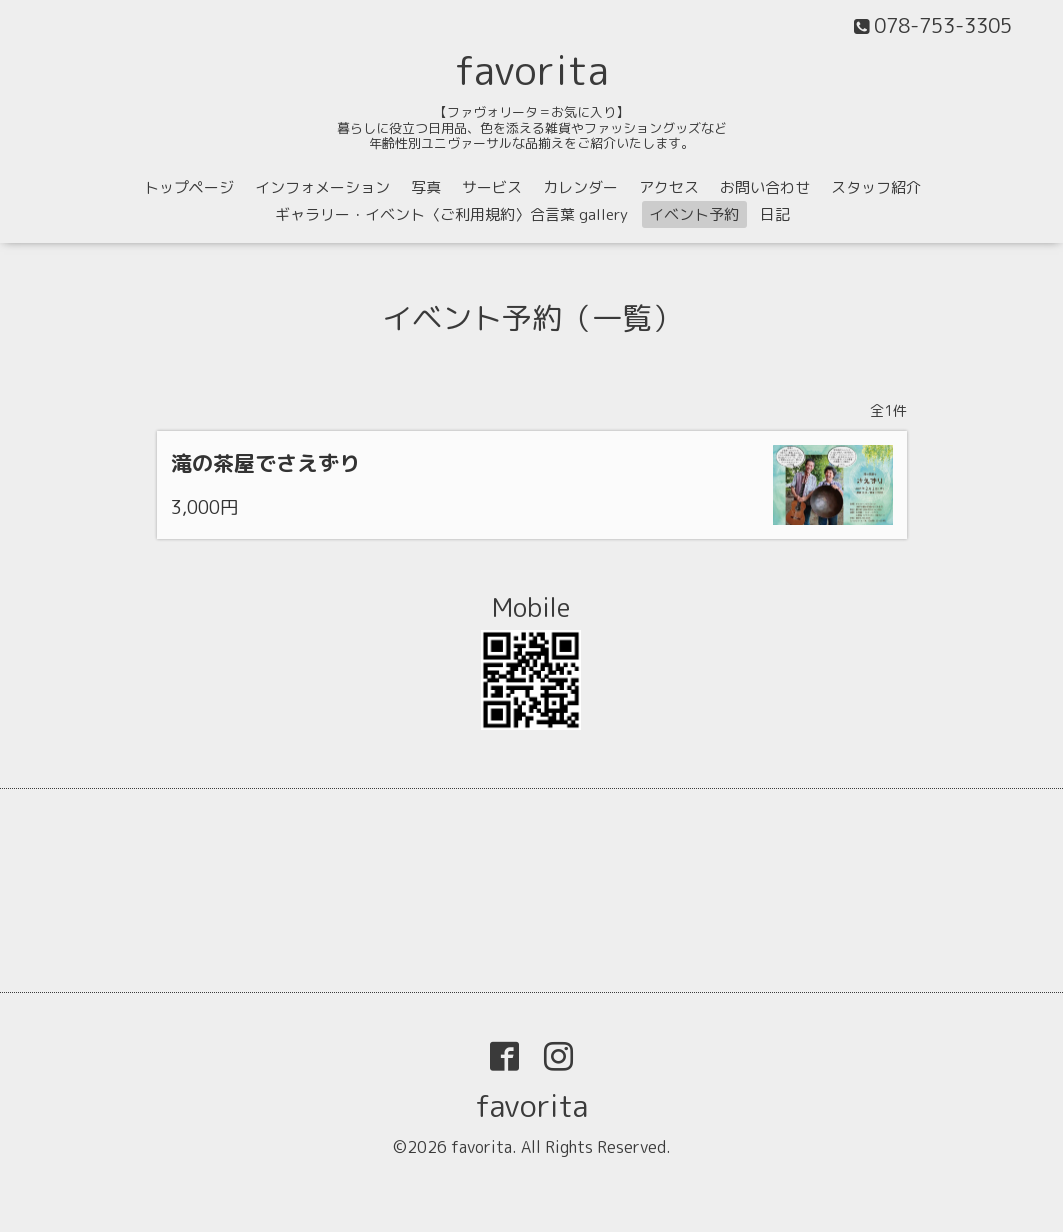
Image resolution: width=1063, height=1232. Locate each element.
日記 (775, 214)
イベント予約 (694, 214)
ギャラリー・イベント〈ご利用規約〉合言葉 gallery (451, 214)
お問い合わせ (765, 187)
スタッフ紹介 (876, 187)
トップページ (189, 187)
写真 (426, 187)
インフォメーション (322, 187)
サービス (492, 187)
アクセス (669, 187)
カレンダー (580, 187)
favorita (532, 70)
